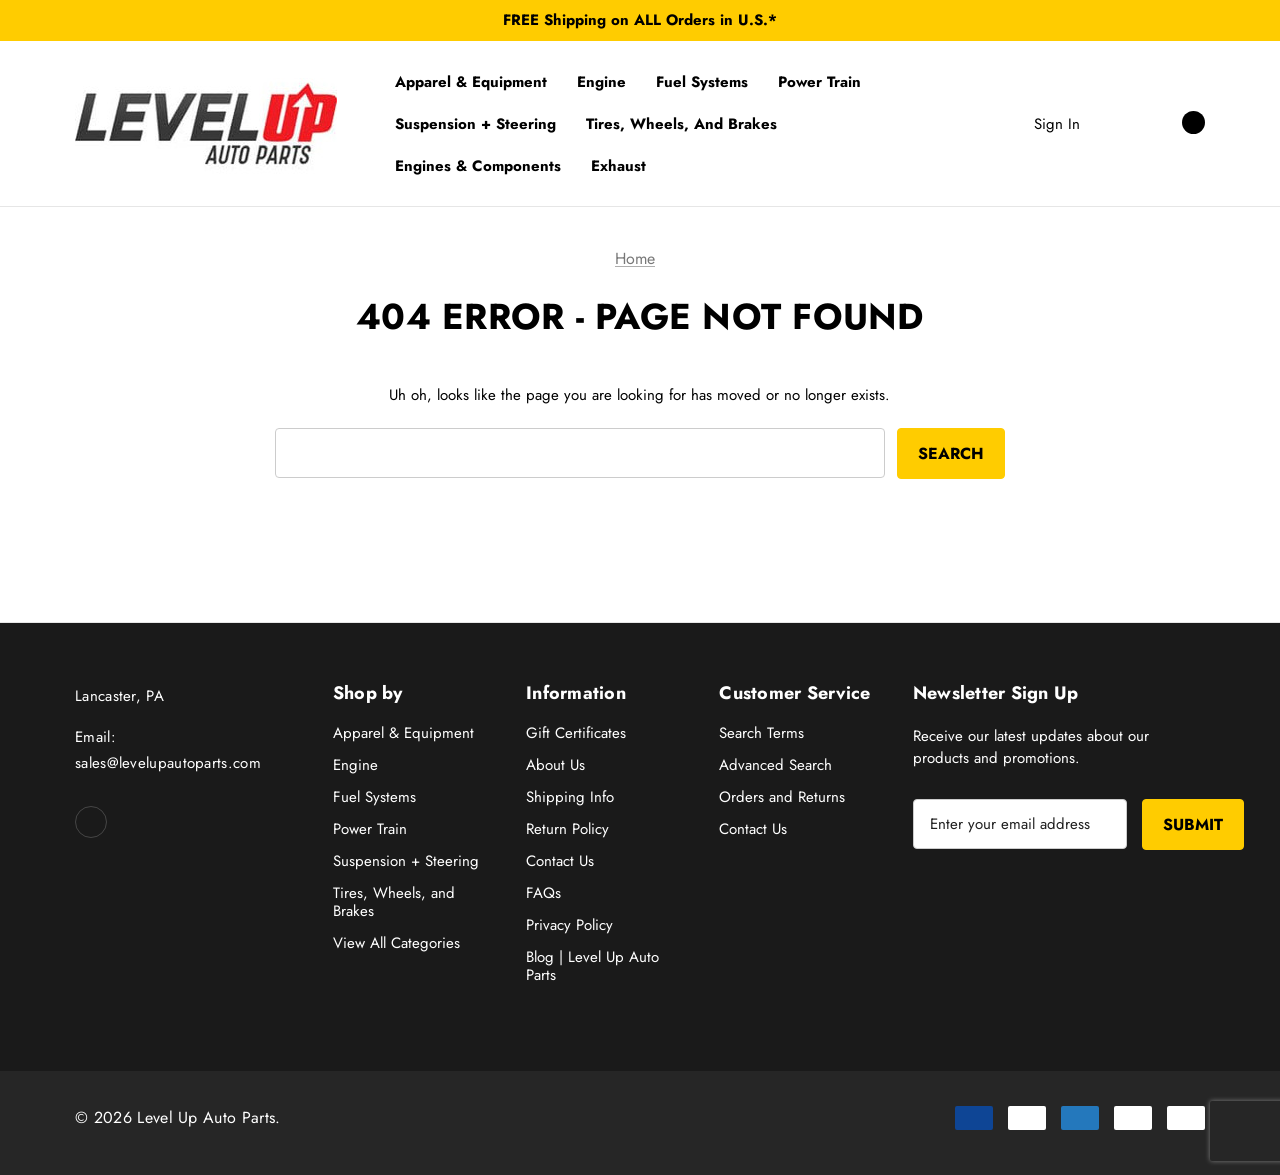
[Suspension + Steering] (475, 124)
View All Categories (396, 943)
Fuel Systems (374, 797)
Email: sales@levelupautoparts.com (168, 750)
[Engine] (601, 82)
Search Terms (761, 733)
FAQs (543, 893)
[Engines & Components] (478, 166)
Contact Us (560, 861)
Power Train (370, 829)
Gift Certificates (576, 733)
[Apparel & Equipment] (471, 82)
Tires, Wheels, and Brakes (394, 902)
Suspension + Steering (406, 861)
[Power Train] (819, 82)
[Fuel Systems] (702, 82)
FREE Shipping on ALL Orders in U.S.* (640, 20)
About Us (555, 765)
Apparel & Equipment (403, 733)
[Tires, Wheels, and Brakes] (681, 124)
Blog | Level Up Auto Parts (592, 966)
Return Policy (567, 829)
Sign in (1057, 124)
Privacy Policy (569, 925)
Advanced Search (775, 765)
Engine (355, 765)
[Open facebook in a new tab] (91, 822)
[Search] (1115, 123)
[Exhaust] (618, 166)
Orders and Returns (782, 797)
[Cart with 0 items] (1171, 123)
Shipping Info (570, 797)
